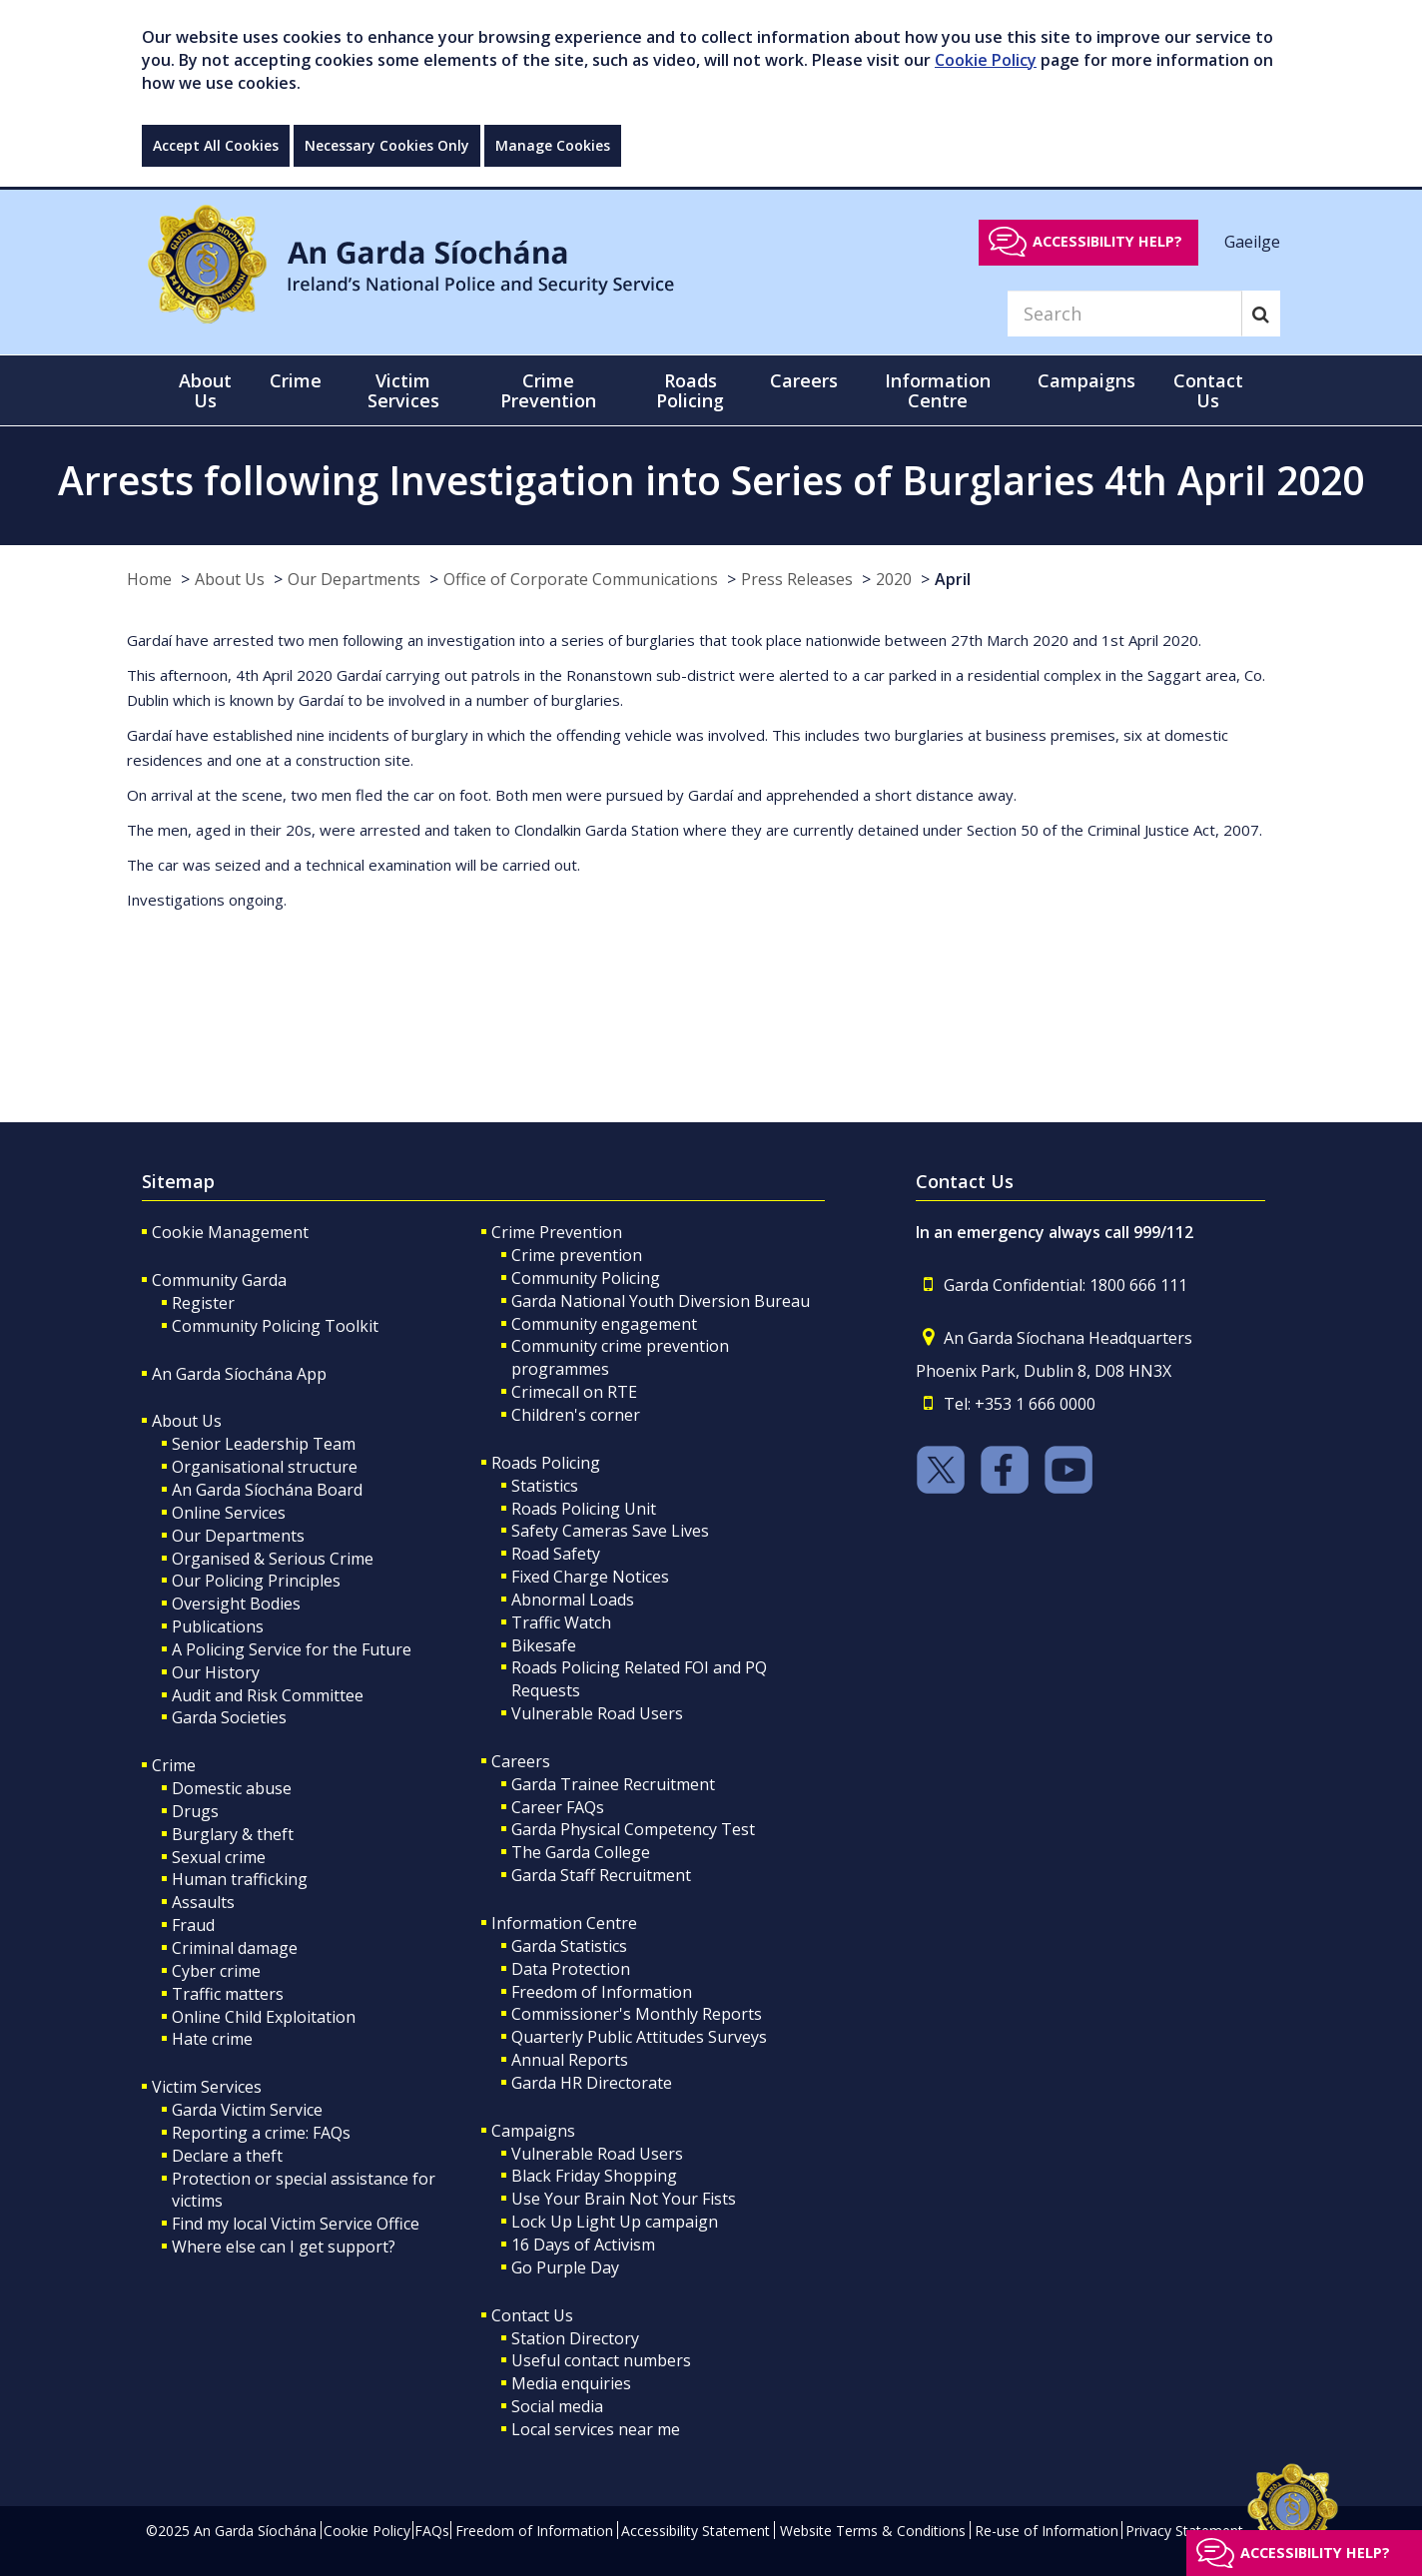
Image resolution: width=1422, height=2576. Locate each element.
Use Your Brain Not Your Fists (623, 2199)
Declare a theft (227, 2156)
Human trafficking (240, 1879)
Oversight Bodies (236, 1603)
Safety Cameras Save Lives (610, 1531)
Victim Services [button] (403, 390)
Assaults (203, 1902)
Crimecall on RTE (574, 1392)
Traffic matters (228, 1994)
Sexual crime (219, 1857)
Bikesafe (543, 1645)
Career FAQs (557, 1807)
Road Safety (555, 1554)
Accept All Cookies (216, 145)
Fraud (193, 1925)
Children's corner (575, 1415)
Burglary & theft (233, 1834)
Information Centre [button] (938, 390)
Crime (174, 1765)
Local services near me (595, 2429)
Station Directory (575, 2338)
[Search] (1124, 313)
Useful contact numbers (601, 2360)
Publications (218, 1626)
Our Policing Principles (256, 1581)
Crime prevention (576, 1255)
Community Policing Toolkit (275, 1326)
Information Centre (564, 1923)
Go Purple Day (565, 2267)
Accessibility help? (1107, 241)
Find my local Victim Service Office (295, 2224)
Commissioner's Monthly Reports (636, 2014)
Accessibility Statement (695, 2530)
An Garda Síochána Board (267, 1490)
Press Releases (797, 579)
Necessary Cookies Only (387, 145)
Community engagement (604, 1324)
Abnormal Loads (572, 1599)
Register (203, 1303)
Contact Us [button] (1208, 390)
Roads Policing (545, 1463)
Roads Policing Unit (583, 1509)
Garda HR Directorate (591, 2083)
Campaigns (533, 2131)
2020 (894, 579)
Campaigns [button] (1086, 380)
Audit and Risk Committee (267, 1695)
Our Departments (354, 579)
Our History (216, 1672)
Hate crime (212, 2039)
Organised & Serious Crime (272, 1559)
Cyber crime (216, 1971)
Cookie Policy (986, 60)
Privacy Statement (1184, 2530)
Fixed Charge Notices (590, 1577)
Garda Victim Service (247, 2110)
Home (149, 579)
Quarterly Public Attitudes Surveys (639, 2037)
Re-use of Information (1046, 2530)
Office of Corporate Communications (580, 579)
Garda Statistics (569, 1946)
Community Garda (219, 1280)
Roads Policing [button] (690, 390)
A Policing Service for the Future (291, 1649)
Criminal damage (235, 1948)
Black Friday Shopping (594, 2176)
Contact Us (532, 2315)
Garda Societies (229, 1717)
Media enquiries (571, 2383)
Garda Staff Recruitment (601, 1875)
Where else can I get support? (283, 2246)
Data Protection (570, 1969)
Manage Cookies (552, 145)
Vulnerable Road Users (597, 1713)
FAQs (431, 2530)
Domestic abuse (232, 1788)
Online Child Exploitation (264, 2017)
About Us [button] (205, 390)
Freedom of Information (601, 1992)
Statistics (544, 1486)
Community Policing (585, 1278)
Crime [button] (296, 380)
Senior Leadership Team (264, 1444)
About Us (230, 579)
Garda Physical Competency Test (633, 1829)
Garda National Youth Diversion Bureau (660, 1301)
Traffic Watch (561, 1622)
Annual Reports (569, 2060)
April (953, 579)
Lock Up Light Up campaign (614, 2222)
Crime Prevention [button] (548, 390)
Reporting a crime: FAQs (261, 2133)
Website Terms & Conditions (873, 2530)
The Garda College (580, 1852)
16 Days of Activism (583, 2244)
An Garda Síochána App (239, 1374)
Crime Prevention (556, 1232)
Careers (520, 1761)
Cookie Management (230, 1232)
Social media (557, 2406)
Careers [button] (804, 380)
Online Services (229, 1513)
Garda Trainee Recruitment (613, 1784)
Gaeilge (1252, 241)
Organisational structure (264, 1467)
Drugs (195, 1811)
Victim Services (207, 2087)
